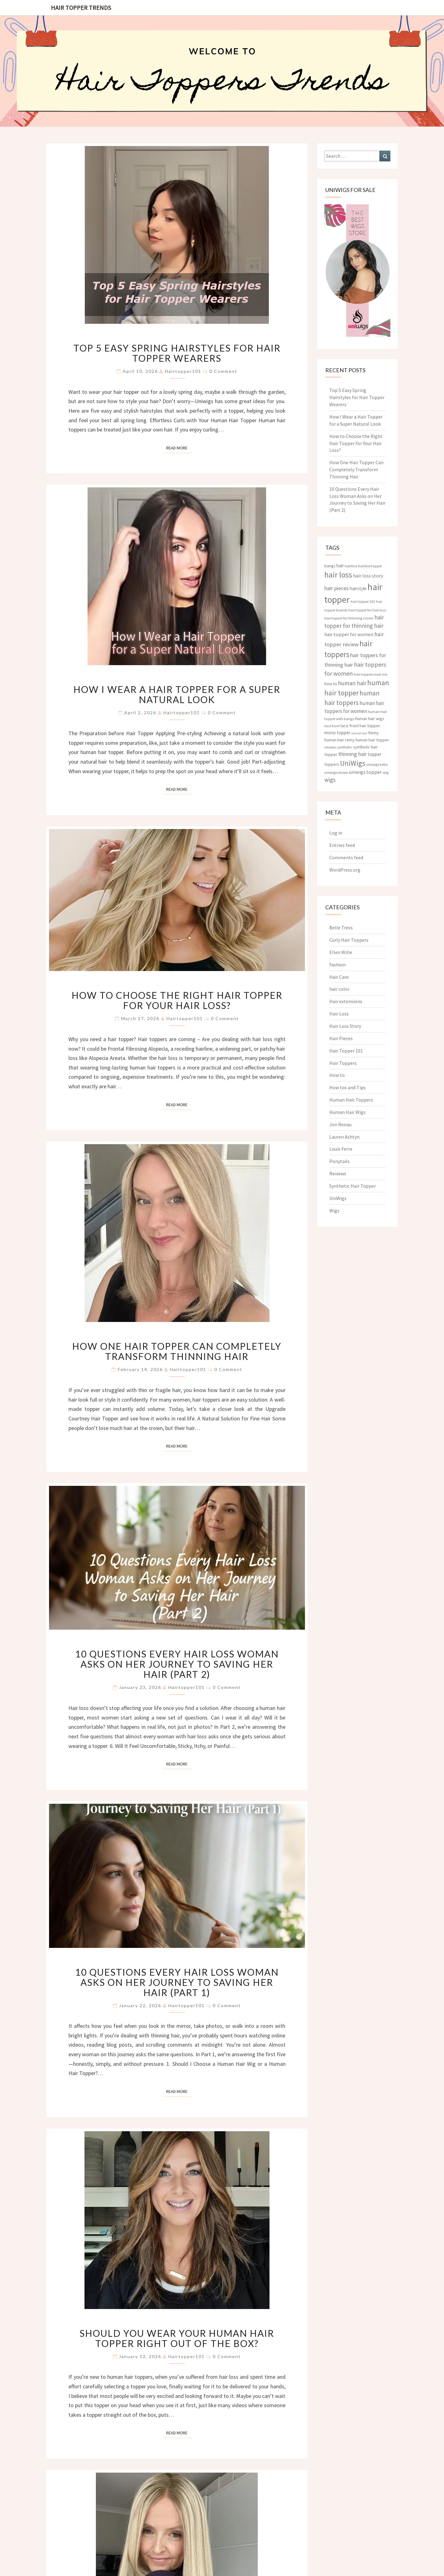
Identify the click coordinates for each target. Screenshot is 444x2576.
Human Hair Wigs (347, 1112)
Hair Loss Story (345, 1026)
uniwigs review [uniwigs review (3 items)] (336, 772)
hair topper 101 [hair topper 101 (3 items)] (363, 601)
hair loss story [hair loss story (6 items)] (368, 576)
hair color (339, 989)
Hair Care (339, 977)
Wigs (334, 1210)
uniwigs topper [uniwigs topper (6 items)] (365, 772)
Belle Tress (341, 927)
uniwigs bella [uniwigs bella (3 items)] (377, 764)
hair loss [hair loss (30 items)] (338, 575)
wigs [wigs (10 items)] (329, 779)
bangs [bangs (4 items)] (329, 566)
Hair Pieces (341, 1038)
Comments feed (346, 857)
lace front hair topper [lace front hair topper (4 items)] (360, 725)
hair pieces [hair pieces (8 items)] (336, 588)
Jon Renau (340, 1124)
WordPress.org (344, 870)
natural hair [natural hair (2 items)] (359, 733)
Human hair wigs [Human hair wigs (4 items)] (369, 718)
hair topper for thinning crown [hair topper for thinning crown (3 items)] (348, 618)
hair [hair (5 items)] (340, 566)
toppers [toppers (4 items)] (331, 764)
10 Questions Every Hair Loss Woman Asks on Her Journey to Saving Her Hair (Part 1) (177, 1982)
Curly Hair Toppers (348, 940)
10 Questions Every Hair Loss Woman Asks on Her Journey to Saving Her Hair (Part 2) (177, 1664)
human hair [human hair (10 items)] (352, 683)
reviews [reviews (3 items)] (330, 747)
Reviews (337, 1173)
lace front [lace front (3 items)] (332, 725)
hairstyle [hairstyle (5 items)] (358, 588)
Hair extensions (345, 1001)
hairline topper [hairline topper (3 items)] (370, 566)
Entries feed (342, 845)
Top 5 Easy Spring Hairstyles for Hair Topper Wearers (177, 353)
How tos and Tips (347, 1087)
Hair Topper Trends (81, 7)
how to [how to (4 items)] (330, 683)
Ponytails (339, 1161)
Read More (178, 447)
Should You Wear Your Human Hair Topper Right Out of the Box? (177, 2338)
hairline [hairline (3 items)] (351, 566)
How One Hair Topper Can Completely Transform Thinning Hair (177, 1351)
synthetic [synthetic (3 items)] (344, 747)
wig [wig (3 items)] (385, 772)
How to (337, 1075)
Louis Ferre (340, 1149)
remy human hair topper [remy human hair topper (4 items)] (367, 740)
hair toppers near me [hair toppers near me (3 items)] (370, 674)
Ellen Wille (340, 952)
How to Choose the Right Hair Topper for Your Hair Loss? (177, 1000)
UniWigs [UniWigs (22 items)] (352, 763)
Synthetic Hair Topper (352, 1186)
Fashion (337, 964)
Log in (335, 833)
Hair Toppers (343, 1063)
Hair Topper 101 (346, 1051)
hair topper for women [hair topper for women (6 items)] (348, 634)
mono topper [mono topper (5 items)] (337, 733)
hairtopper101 (183, 371)
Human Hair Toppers (351, 1100)
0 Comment (223, 371)
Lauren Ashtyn (344, 1137)
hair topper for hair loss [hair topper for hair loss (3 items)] (367, 610)
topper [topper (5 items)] (374, 754)
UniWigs (338, 1198)
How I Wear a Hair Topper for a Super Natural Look (176, 694)
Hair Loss (339, 1014)
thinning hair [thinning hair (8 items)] (352, 754)
